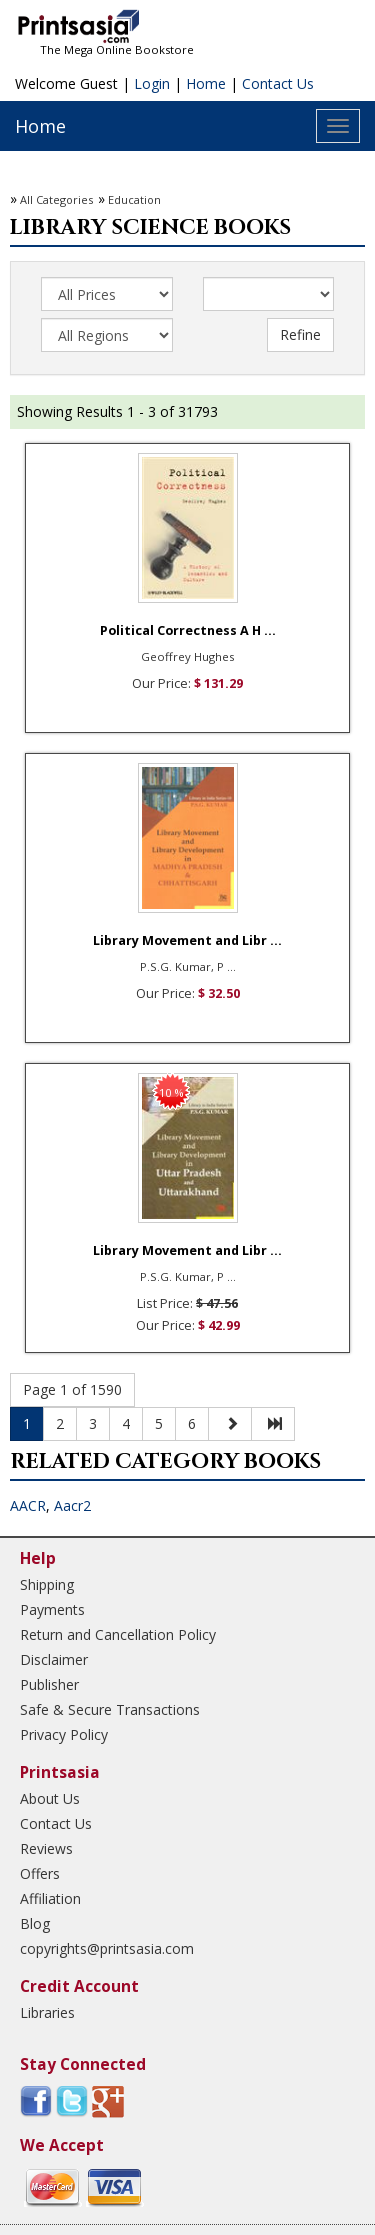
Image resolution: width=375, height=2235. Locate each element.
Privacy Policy (64, 1734)
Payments (52, 1609)
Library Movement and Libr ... (187, 940)
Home (206, 83)
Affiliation (50, 1898)
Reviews (46, 1848)
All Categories (56, 199)
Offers (40, 1873)
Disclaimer (54, 1659)
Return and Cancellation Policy (118, 1634)
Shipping (47, 1584)
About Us (50, 1798)
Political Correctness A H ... (188, 630)
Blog (35, 1923)
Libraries (47, 2012)
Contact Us (278, 83)
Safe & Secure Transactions (110, 1709)
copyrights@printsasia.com (107, 1948)
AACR (28, 1505)
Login (152, 83)
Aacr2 (72, 1505)
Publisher (49, 1684)
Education (134, 199)
